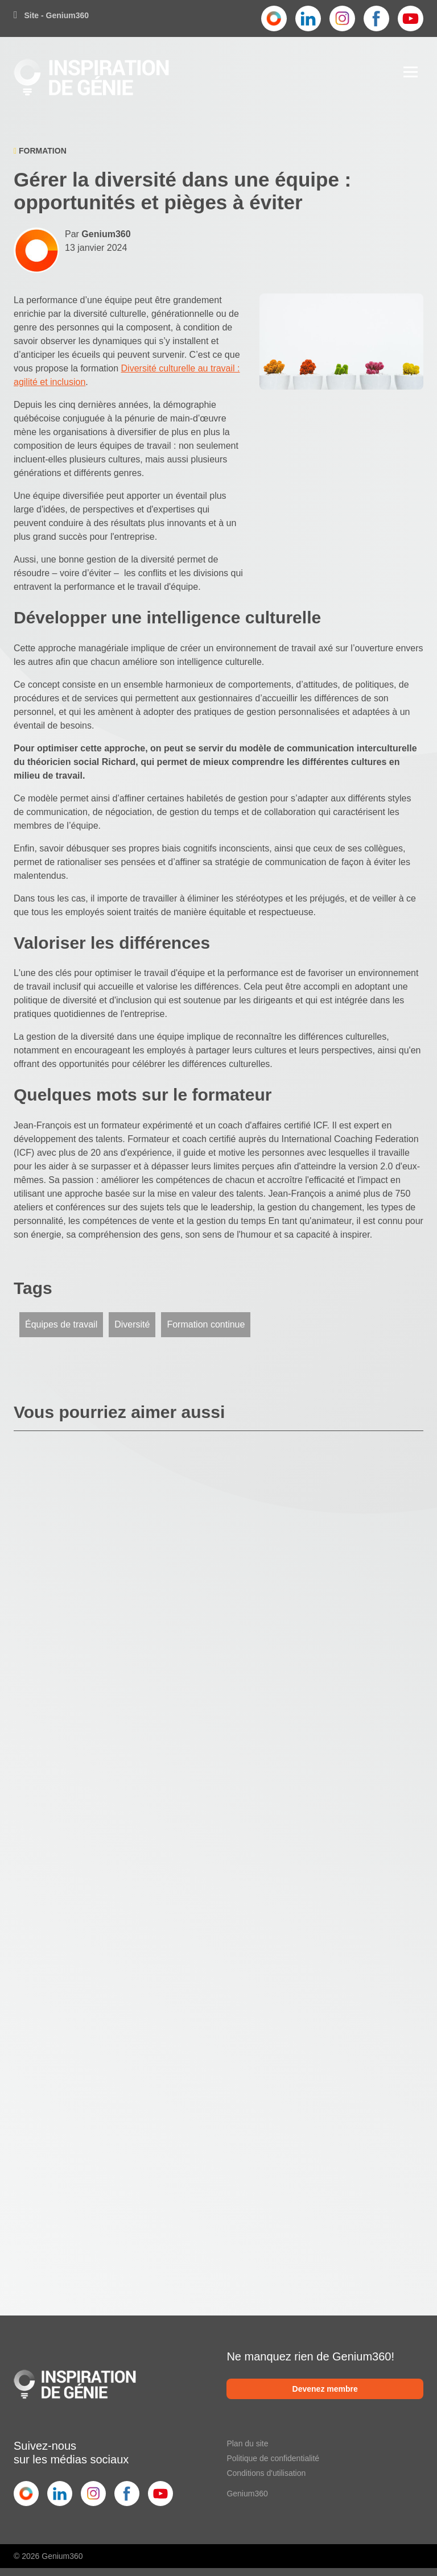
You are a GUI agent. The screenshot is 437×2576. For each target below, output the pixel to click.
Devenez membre (325, 2388)
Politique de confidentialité (272, 2458)
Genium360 (246, 2493)
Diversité (132, 1324)
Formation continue (206, 1324)
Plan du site (247, 2443)
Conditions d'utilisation (266, 2473)
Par (98, 234)
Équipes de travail (61, 1324)
